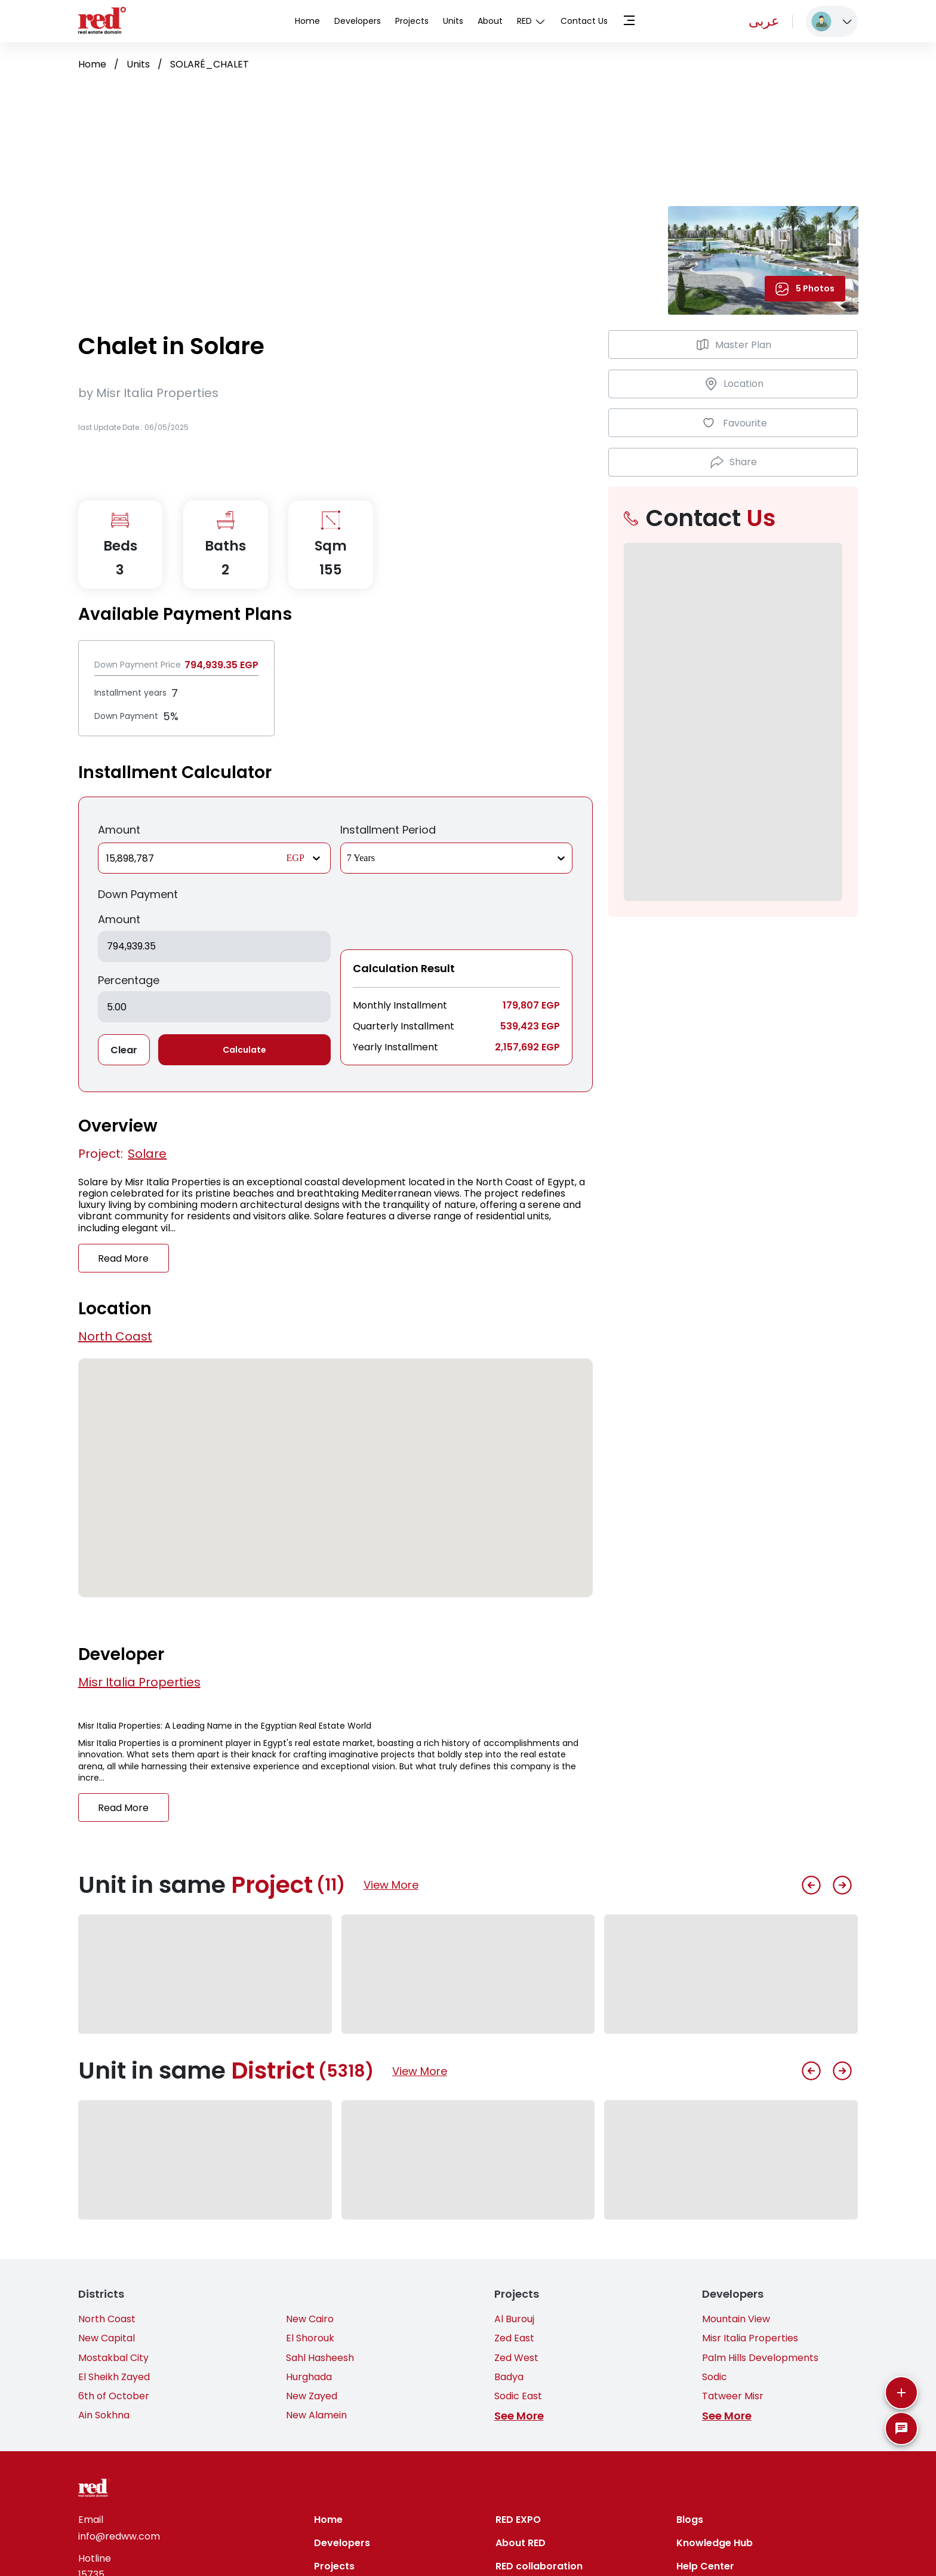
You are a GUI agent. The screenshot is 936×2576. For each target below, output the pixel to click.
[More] (901, 2392)
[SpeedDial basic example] (901, 2428)
